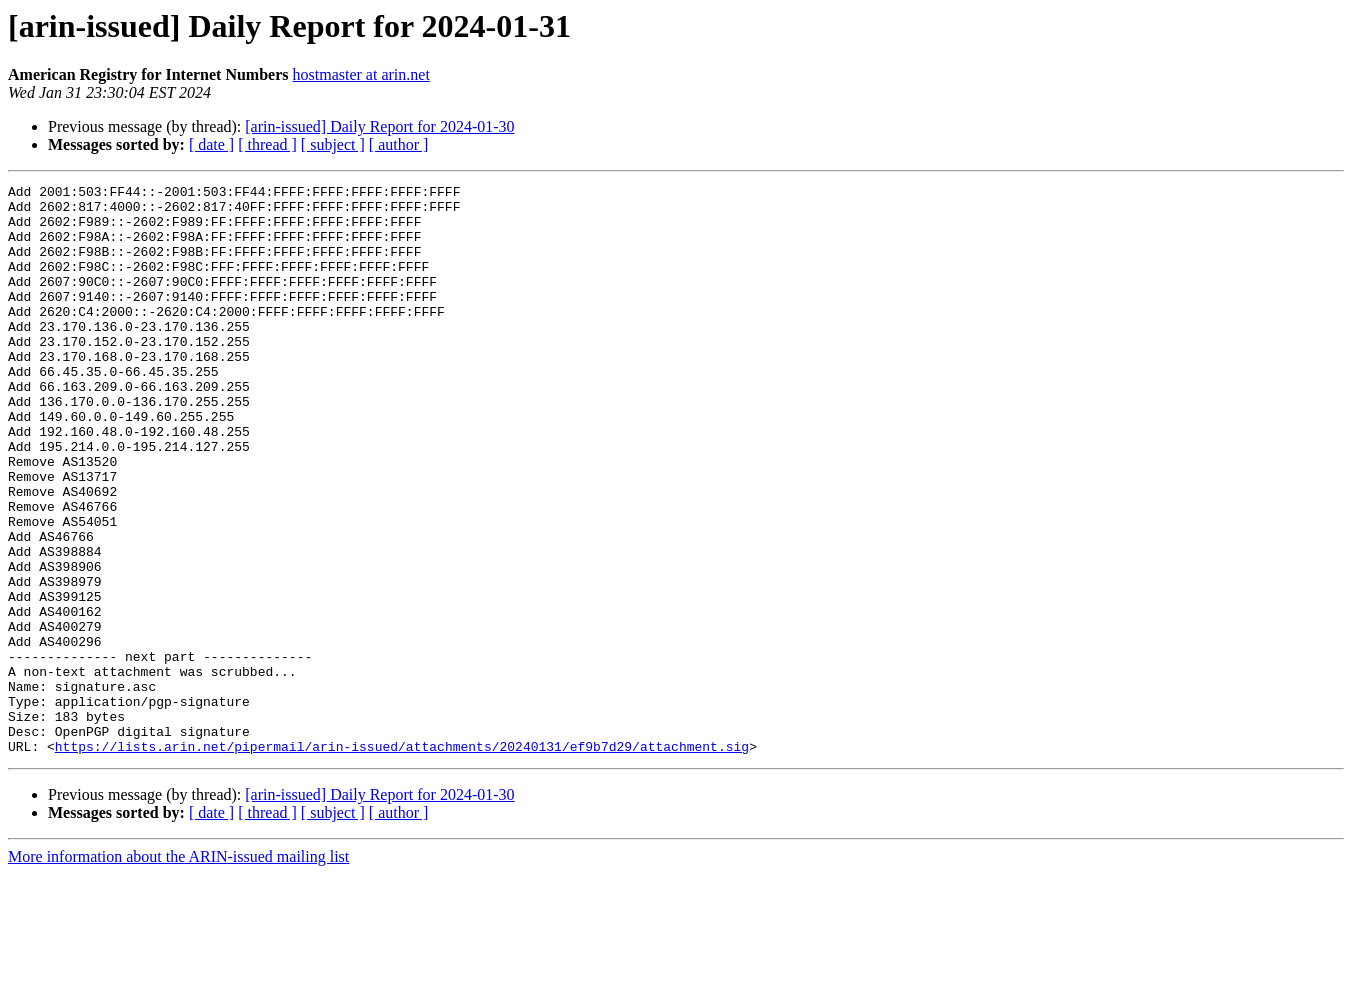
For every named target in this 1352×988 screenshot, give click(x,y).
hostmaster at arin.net (361, 74)
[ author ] (399, 144)
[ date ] (211, 144)
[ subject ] (333, 144)
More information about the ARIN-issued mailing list (178, 970)
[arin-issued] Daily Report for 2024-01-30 (379, 126)
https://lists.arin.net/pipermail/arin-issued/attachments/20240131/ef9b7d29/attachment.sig (402, 860)
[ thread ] (267, 144)
